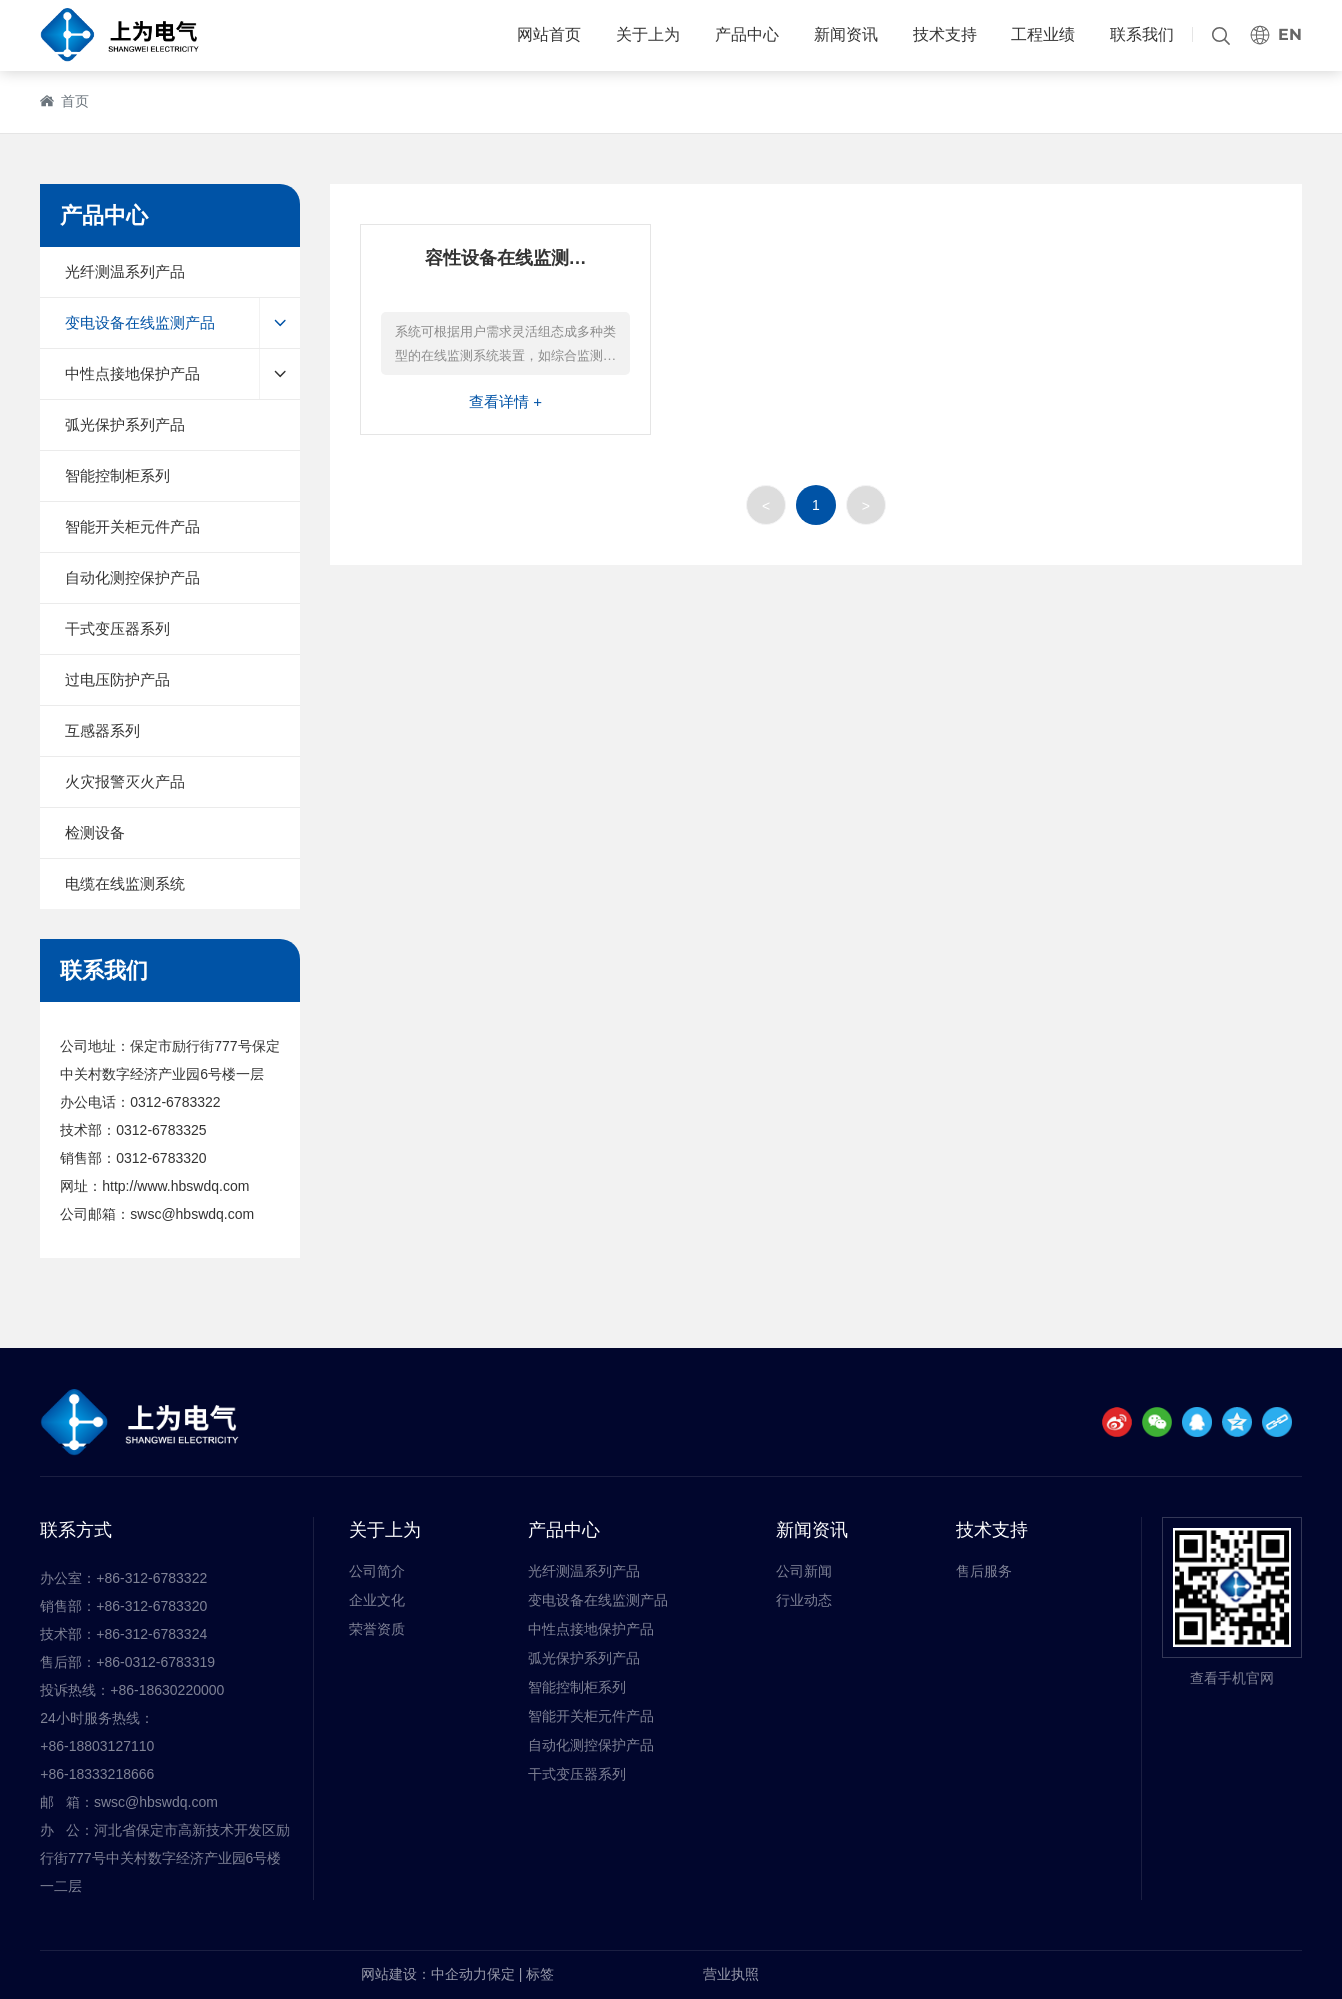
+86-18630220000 (167, 1690)
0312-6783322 (175, 1102)
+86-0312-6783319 (155, 1662)
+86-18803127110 (97, 1746)
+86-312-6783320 (151, 1606)
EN (1290, 34)
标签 (540, 1974)
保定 (501, 1974)
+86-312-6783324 (151, 1634)
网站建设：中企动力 (424, 1974)
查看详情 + (505, 401)
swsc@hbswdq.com (192, 1214)
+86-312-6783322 (151, 1578)
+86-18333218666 (97, 1774)
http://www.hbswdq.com (175, 1186)
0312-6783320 (161, 1158)
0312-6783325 (161, 1130)
